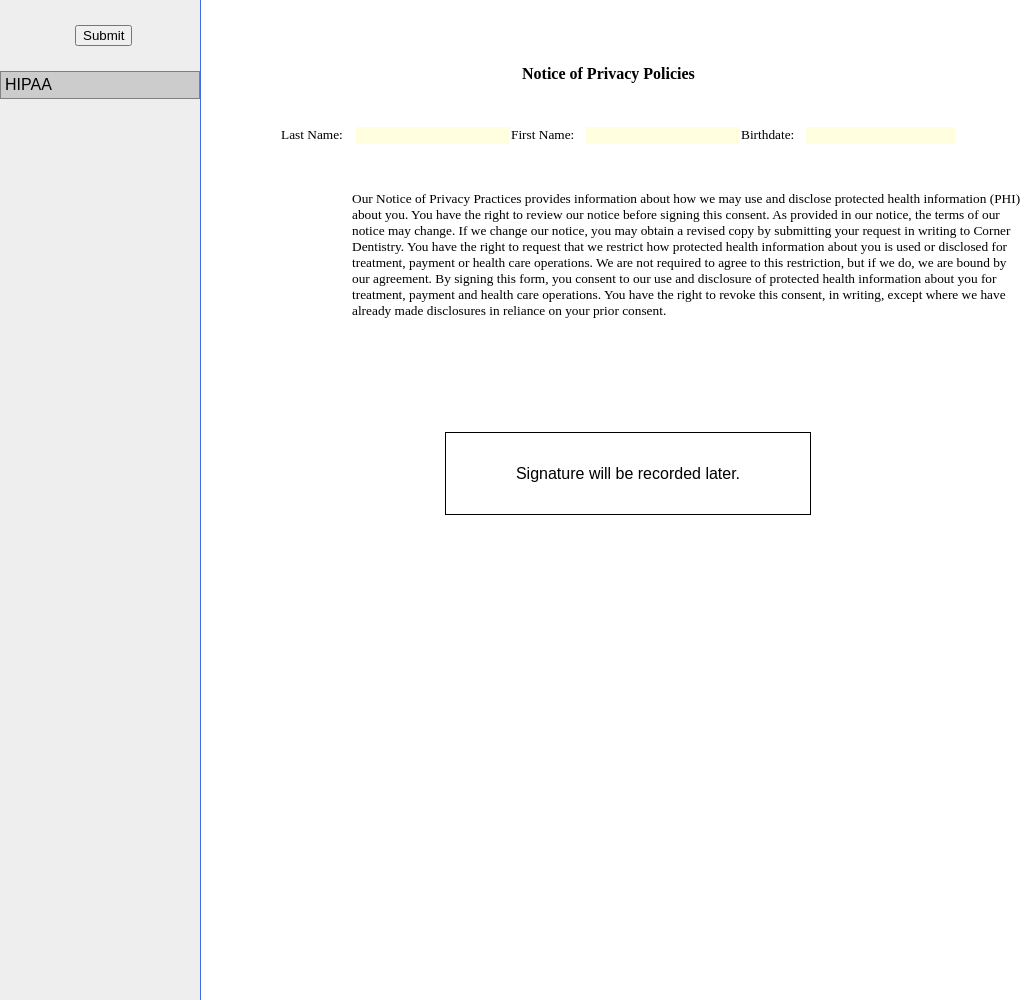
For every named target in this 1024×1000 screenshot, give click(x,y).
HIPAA (30, 84)
